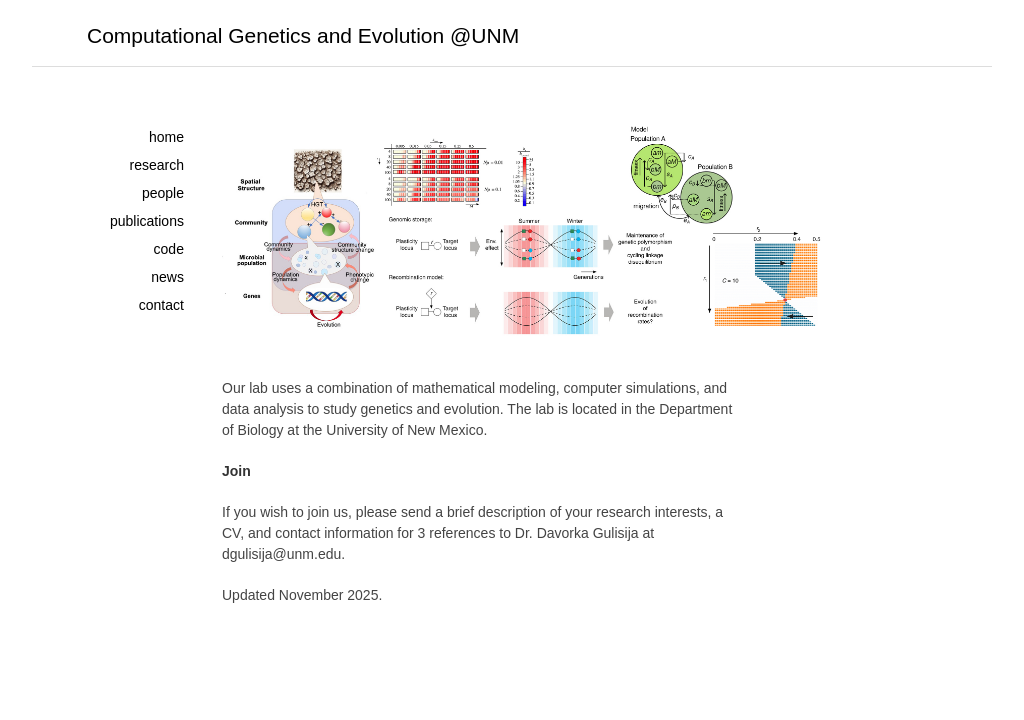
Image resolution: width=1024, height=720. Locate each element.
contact (161, 305)
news (167, 277)
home (166, 137)
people (163, 193)
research (156, 165)
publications (147, 221)
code (169, 249)
